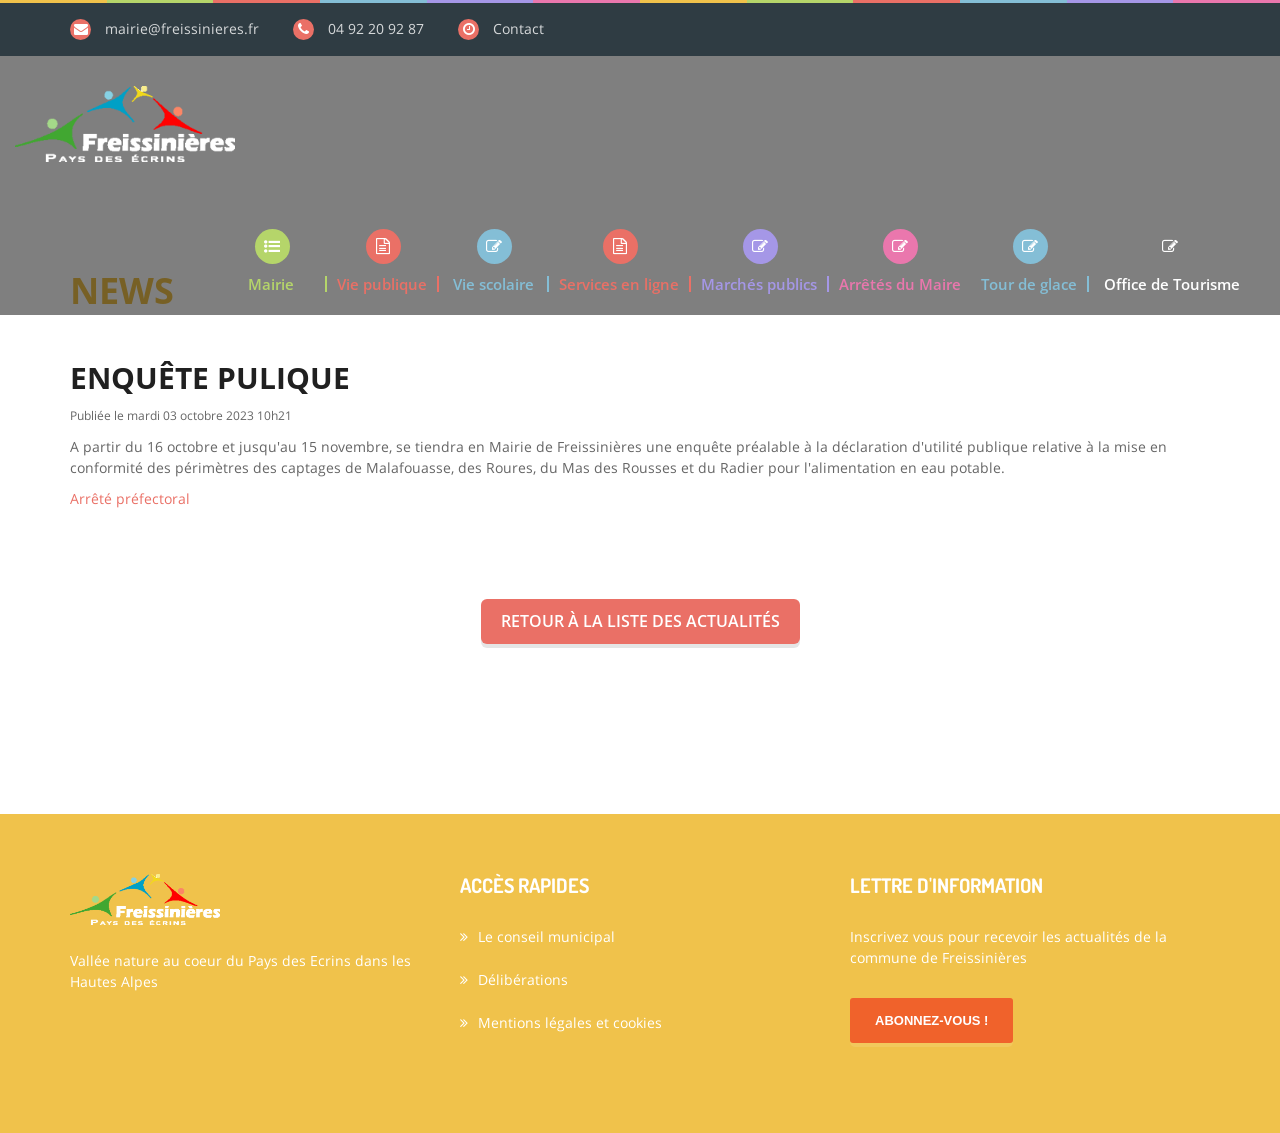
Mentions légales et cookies (561, 1022)
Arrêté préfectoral (130, 498)
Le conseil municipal (537, 936)
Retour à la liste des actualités (640, 621)
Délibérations (514, 979)
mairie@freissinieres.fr (182, 28)
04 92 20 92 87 (376, 28)
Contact (518, 28)
